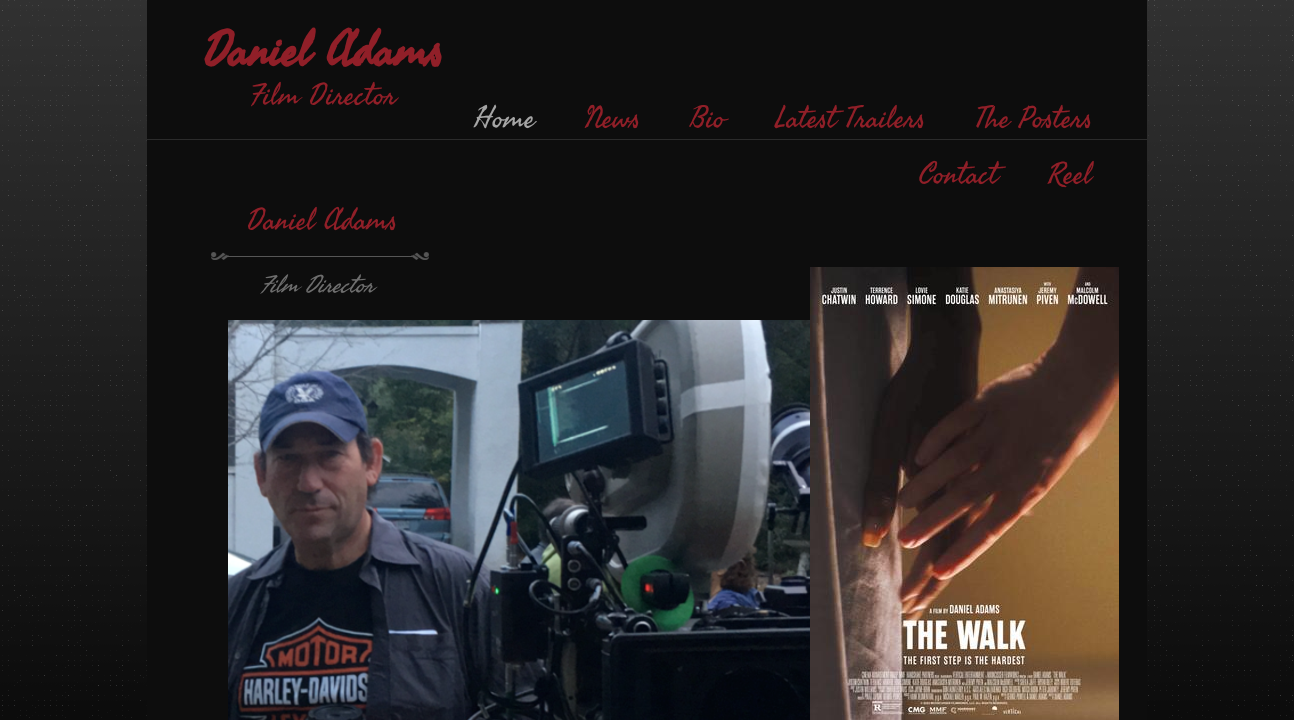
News (612, 119)
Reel (1070, 175)
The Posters (1033, 119)
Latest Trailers (850, 119)
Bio (707, 119)
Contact (958, 175)
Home (504, 119)
